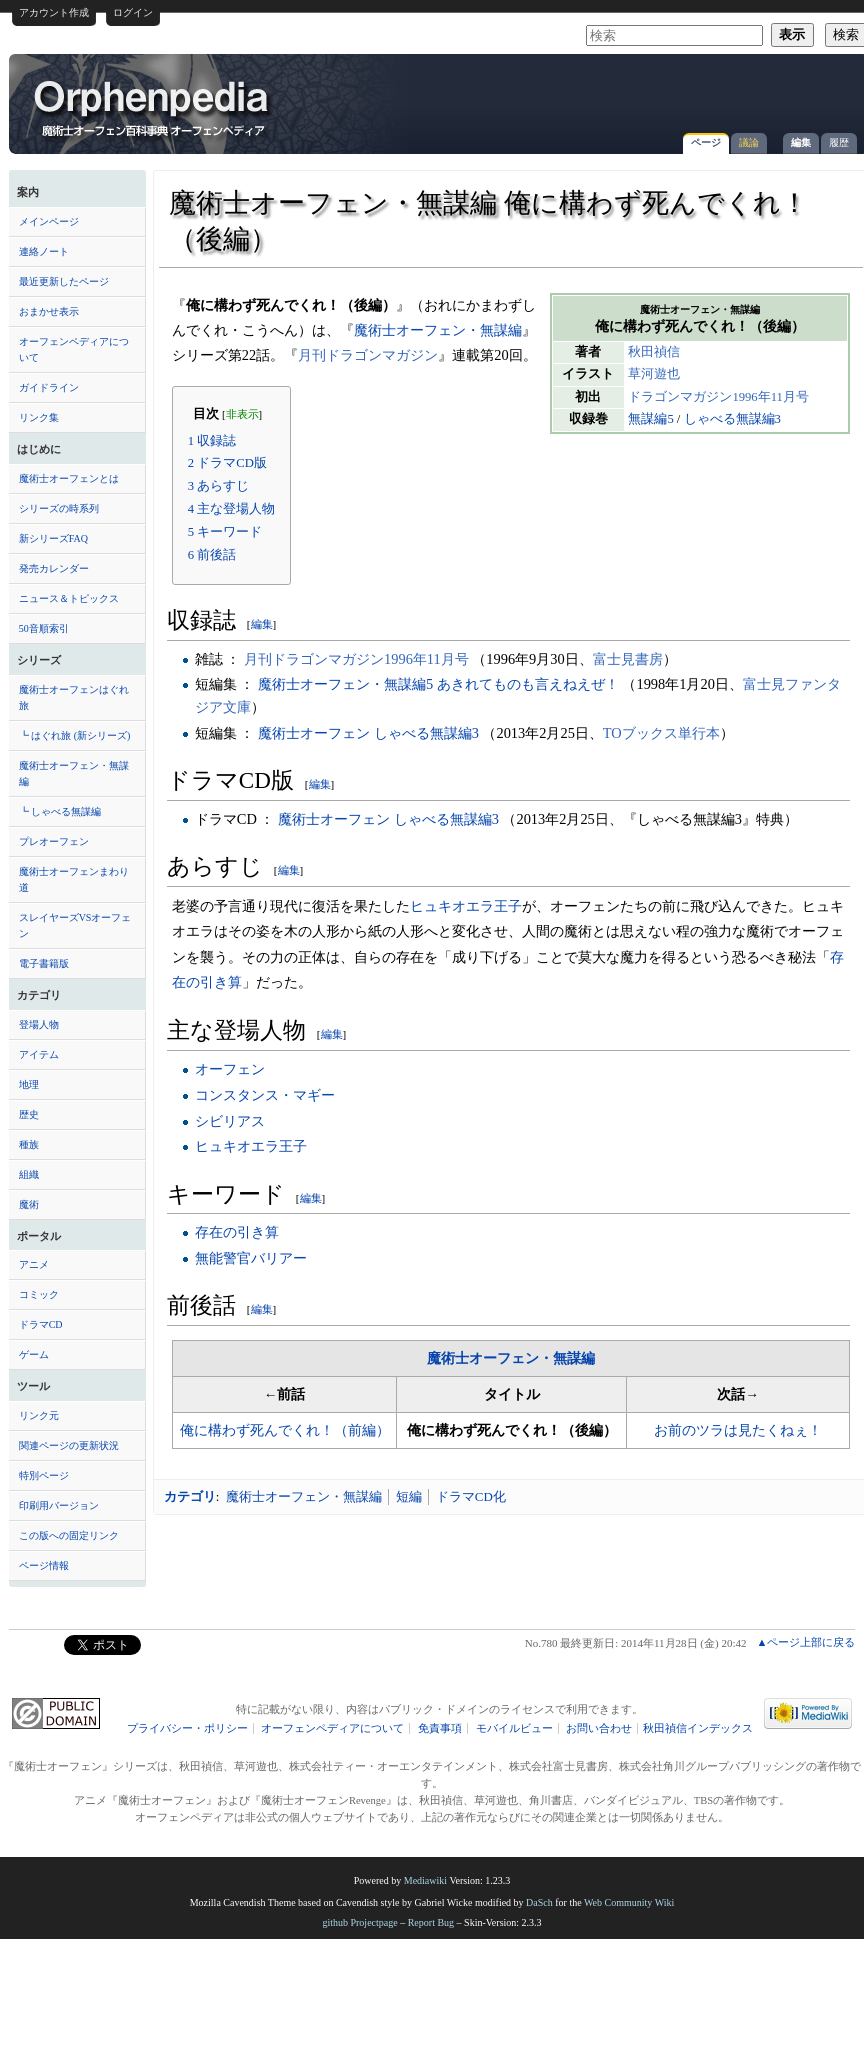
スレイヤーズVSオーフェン (75, 925)
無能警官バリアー (251, 1258)
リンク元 (39, 1415)
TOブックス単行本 (661, 733)
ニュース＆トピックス (69, 598)
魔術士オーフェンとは (69, 478)
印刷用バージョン (59, 1505)
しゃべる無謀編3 (732, 419)
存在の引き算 (237, 1232)
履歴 (839, 142)
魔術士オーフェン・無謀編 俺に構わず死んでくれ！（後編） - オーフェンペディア (153, 107)
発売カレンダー (54, 568)
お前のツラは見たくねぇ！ (738, 1430)
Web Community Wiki (629, 1902)
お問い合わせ (599, 1728)
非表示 (242, 414)
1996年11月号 (770, 397)
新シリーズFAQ (53, 538)
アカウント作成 (54, 12)
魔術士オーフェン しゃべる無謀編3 (368, 733)
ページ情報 (44, 1565)
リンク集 (39, 417)
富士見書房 (628, 659)
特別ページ (44, 1475)
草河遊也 (654, 374)
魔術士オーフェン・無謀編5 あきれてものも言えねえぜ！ (438, 684)
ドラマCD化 (471, 1496)
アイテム (39, 1054)
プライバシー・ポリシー (187, 1728)
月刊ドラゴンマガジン (368, 355)
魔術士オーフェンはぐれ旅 (74, 697)
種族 (29, 1144)
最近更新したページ (64, 281)
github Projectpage (359, 1922)
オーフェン (230, 1069)
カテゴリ (190, 1496)
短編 (409, 1496)
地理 (29, 1084)
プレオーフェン (54, 841)
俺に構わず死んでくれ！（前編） (285, 1430)
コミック (39, 1294)
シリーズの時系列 (59, 508)
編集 (801, 142)
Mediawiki (425, 1880)
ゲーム (34, 1354)
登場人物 (39, 1024)
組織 (29, 1174)
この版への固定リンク (69, 1535)
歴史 (29, 1114)
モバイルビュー (514, 1728)
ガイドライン (49, 387)
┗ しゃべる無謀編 (60, 811)
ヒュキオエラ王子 (466, 906)
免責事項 (440, 1728)
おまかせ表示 (49, 311)
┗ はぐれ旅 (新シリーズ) (75, 735)
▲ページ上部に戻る (805, 1642)
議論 (749, 142)
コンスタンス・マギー (265, 1095)
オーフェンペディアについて (74, 349)
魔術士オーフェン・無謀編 (74, 773)
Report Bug (431, 1922)
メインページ (49, 221)
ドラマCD (41, 1324)
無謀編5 (650, 419)
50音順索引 (44, 628)
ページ (706, 142)
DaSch (539, 1902)
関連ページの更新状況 (69, 1445)
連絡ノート (44, 251)
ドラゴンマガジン (680, 397)
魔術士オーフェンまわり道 (74, 879)
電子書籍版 (44, 963)
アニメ (34, 1264)
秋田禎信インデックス (698, 1728)
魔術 (29, 1204)
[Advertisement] (625, 94)
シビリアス (230, 1121)
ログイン (133, 12)
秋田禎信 (654, 352)
